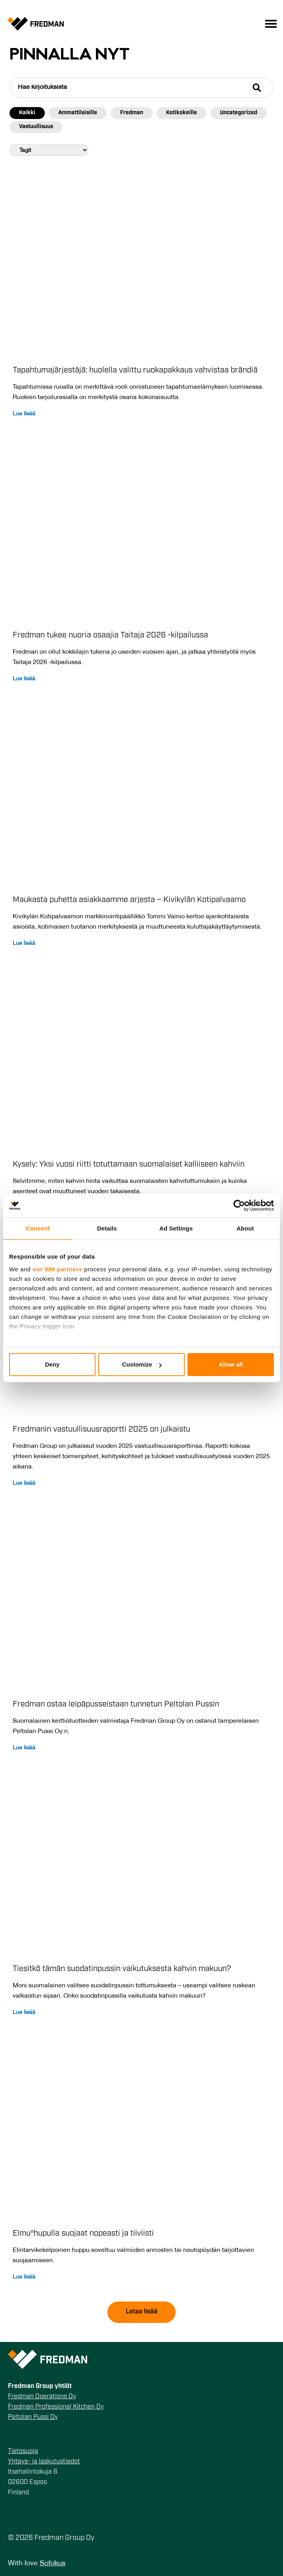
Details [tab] (107, 1228)
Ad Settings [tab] (176, 1228)
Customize (142, 1364)
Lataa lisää (141, 2312)
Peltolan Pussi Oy (33, 2417)
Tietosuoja (23, 2451)
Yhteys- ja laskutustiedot (44, 2462)
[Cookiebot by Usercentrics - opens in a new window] (239, 1205)
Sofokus (52, 2563)
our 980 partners (57, 1269)
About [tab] (245, 1228)
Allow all (231, 1364)
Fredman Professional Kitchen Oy (56, 2407)
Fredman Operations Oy (42, 2397)
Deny (52, 1364)
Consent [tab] (38, 1228)
